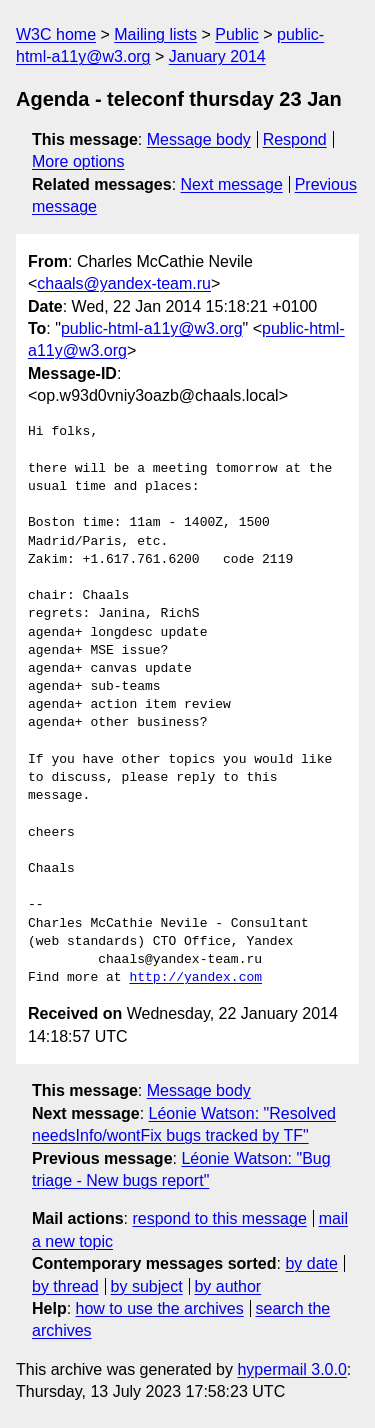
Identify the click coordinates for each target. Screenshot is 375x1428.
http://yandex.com (195, 978)
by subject (147, 1286)
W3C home (56, 34)
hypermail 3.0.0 (291, 1369)
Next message (232, 184)
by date (311, 1263)
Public (237, 34)
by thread (65, 1286)
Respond (295, 139)
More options (78, 161)
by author (227, 1286)
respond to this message (219, 1218)
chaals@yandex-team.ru (124, 283)
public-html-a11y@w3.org (152, 328)
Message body (199, 139)
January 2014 (217, 56)
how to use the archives (160, 1308)
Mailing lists (155, 34)
